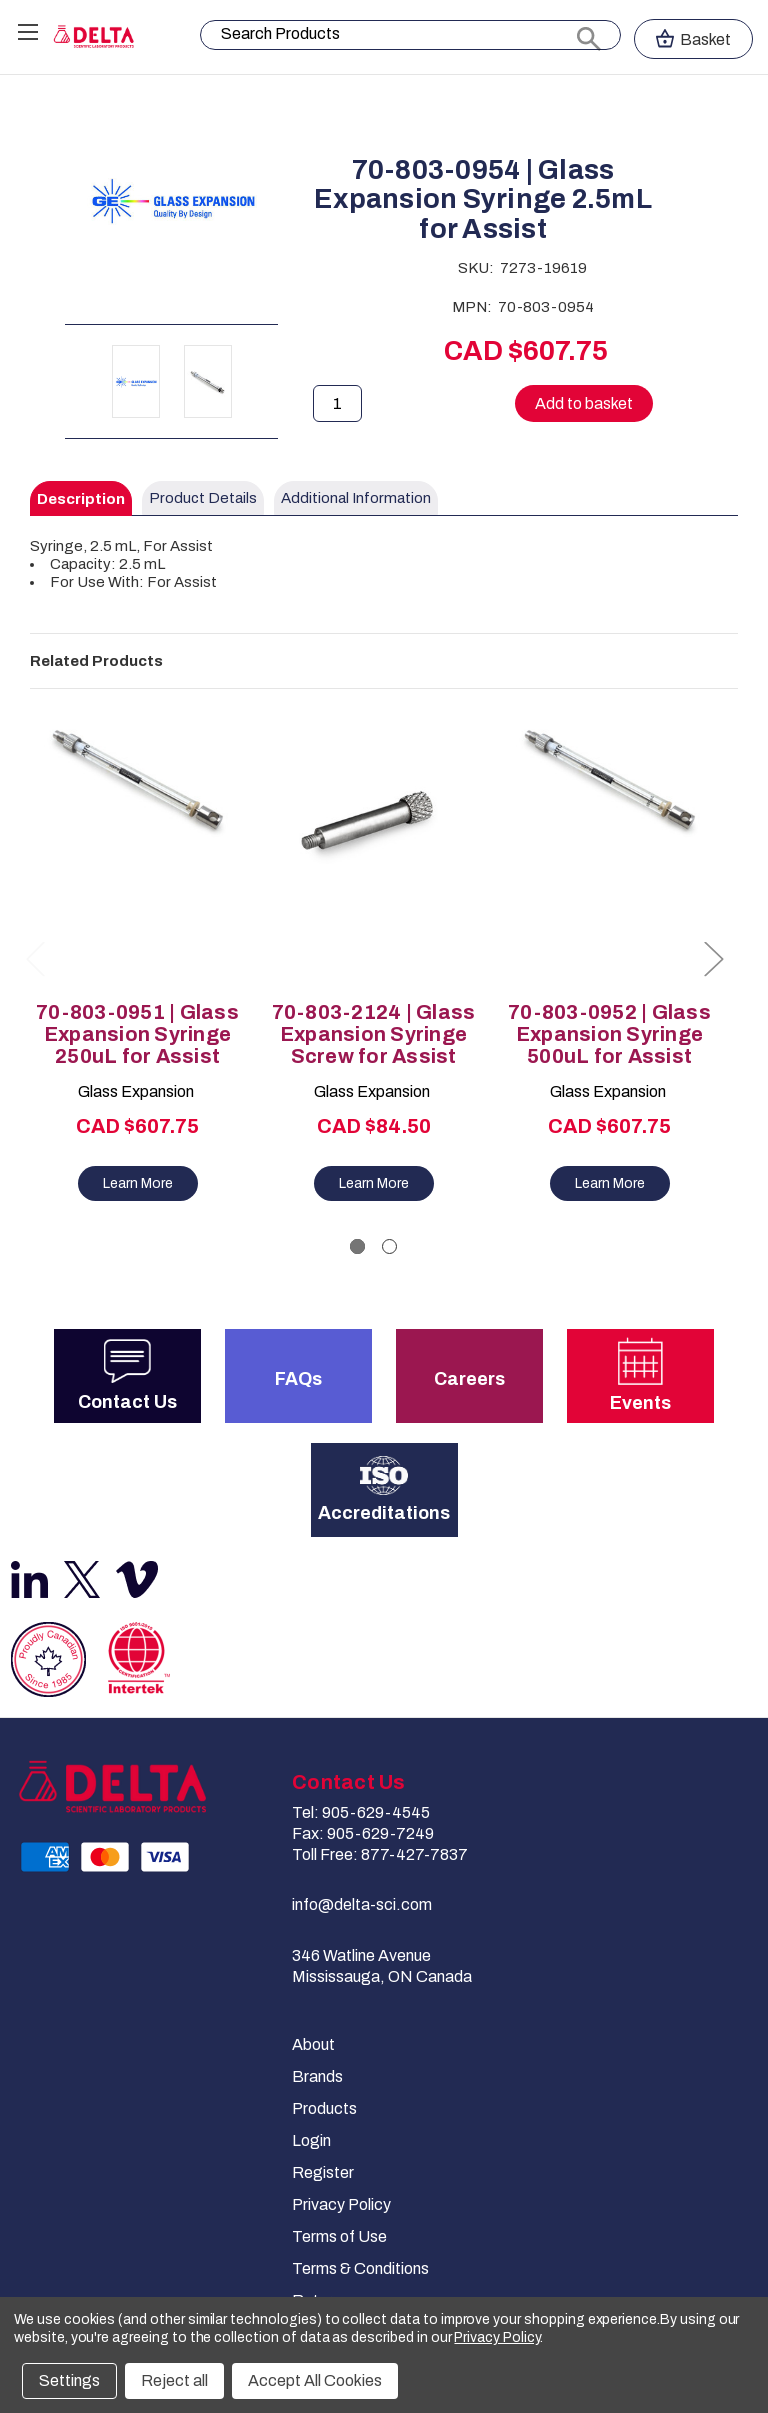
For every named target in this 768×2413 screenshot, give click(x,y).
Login (311, 2140)
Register (323, 2172)
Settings (69, 2380)
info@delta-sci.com (362, 1904)
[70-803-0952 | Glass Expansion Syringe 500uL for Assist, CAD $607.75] (609, 850)
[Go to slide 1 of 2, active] (357, 1246)
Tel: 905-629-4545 (361, 1812)
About (313, 2044)
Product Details (203, 498)
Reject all (174, 2380)
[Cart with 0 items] (693, 39)
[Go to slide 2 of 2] (389, 1246)
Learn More (138, 1183)
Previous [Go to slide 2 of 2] (35, 958)
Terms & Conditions (360, 2268)
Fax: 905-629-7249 (363, 1833)
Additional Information (356, 498)
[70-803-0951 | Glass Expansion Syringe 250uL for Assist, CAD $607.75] (137, 850)
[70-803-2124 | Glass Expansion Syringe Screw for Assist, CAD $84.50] (373, 850)
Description (81, 499)
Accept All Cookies (315, 2380)
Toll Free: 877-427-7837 (380, 1854)
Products (324, 2108)
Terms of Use (339, 2236)
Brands (317, 2076)
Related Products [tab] (96, 661)
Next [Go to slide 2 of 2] (713, 958)
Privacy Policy (341, 2204)
